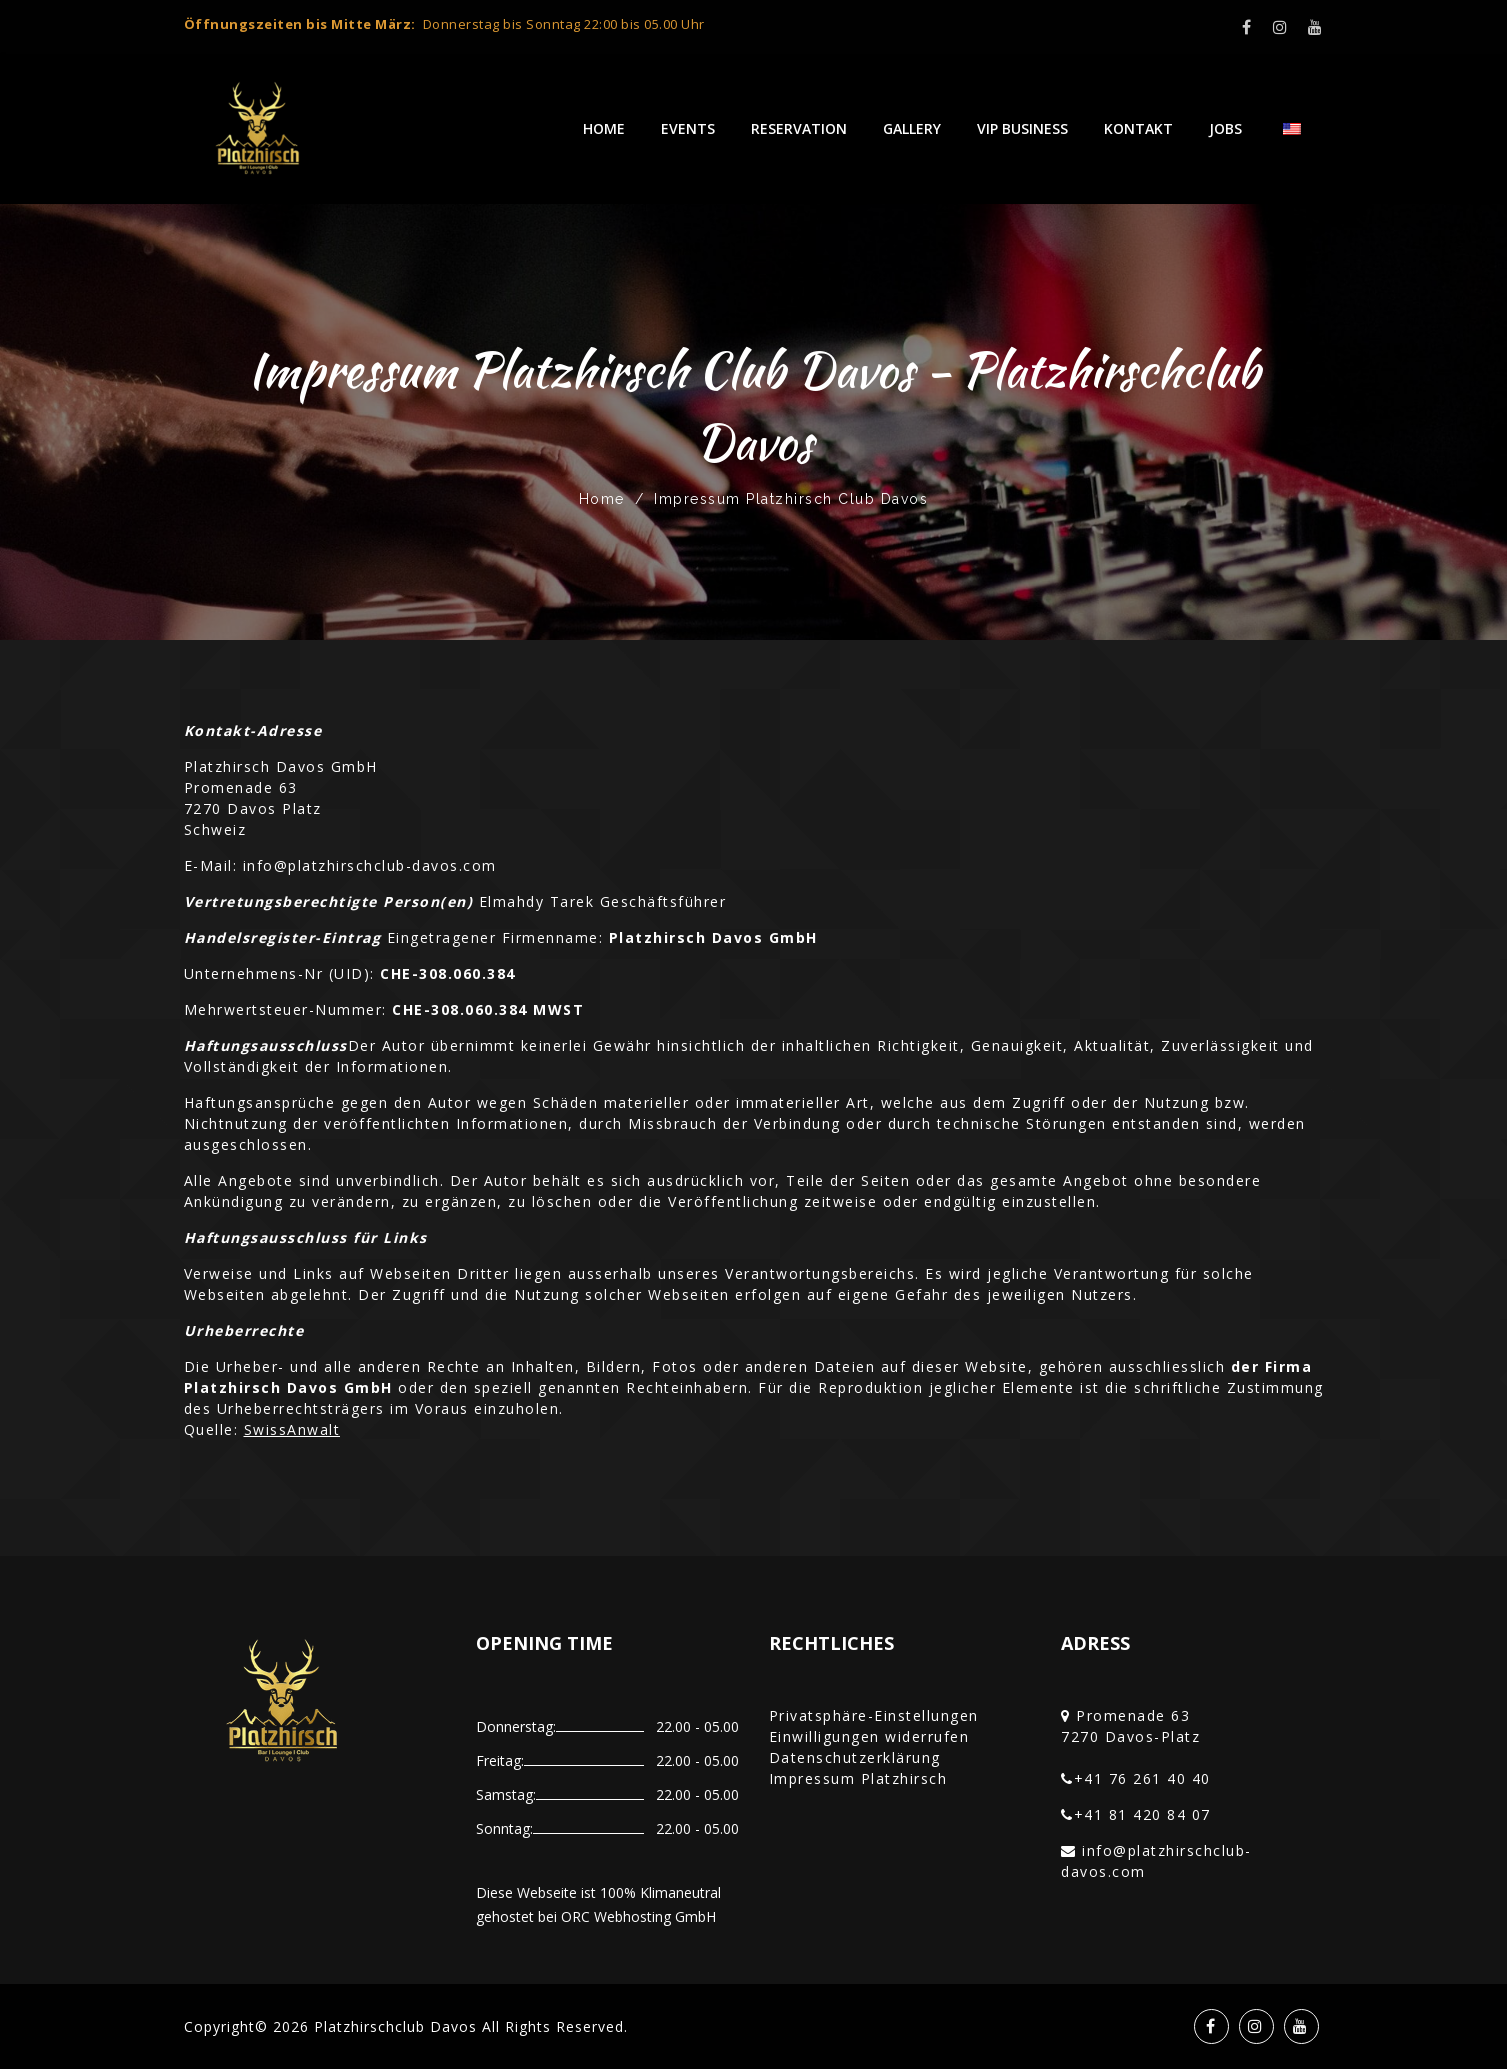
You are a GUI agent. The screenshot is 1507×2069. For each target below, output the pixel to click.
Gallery (912, 128)
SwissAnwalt (292, 1429)
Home (604, 128)
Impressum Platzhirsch (858, 1778)
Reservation (799, 128)
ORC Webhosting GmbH (638, 1916)
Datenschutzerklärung (855, 1757)
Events (688, 128)
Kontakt (1138, 128)
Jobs (1225, 128)
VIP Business (1022, 128)
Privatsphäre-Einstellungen (874, 1715)
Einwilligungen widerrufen (869, 1736)
